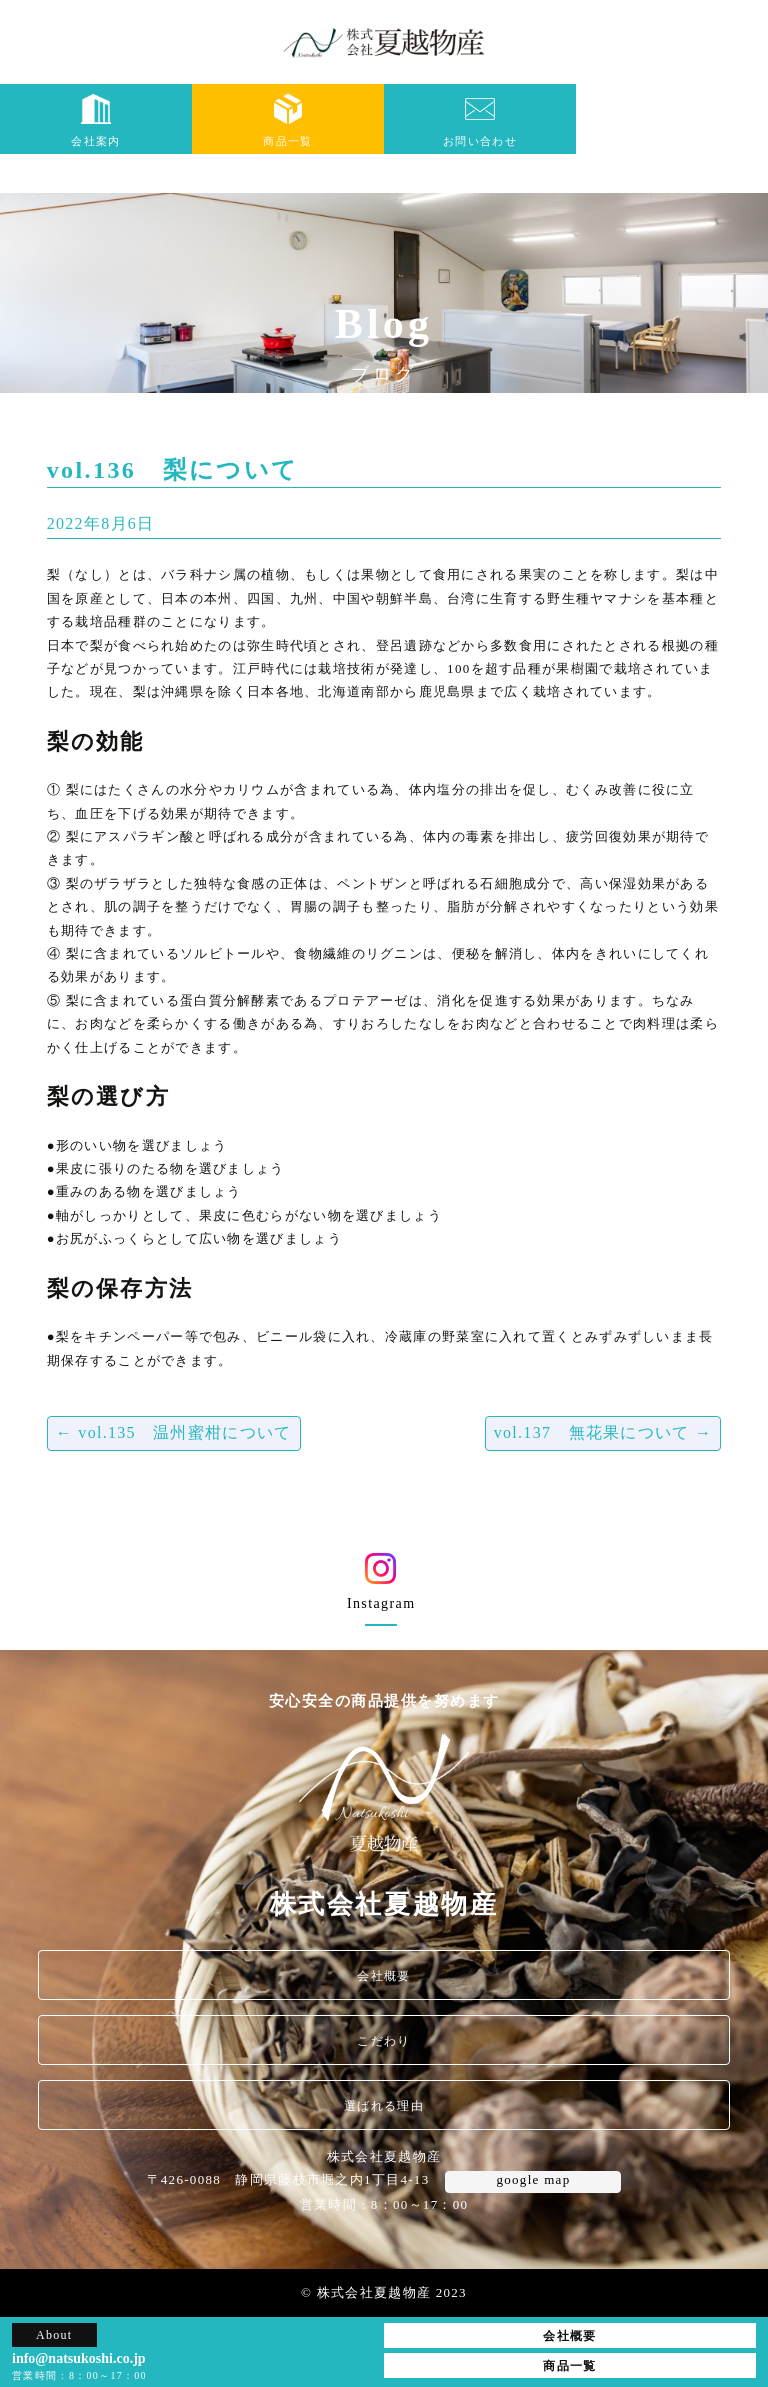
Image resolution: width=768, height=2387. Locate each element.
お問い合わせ (480, 120)
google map (533, 2179)
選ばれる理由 (384, 2106)
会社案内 (95, 120)
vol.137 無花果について (603, 1432)
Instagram (381, 1588)
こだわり (383, 2041)
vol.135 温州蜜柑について (174, 1432)
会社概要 (383, 1976)
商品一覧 (287, 120)
